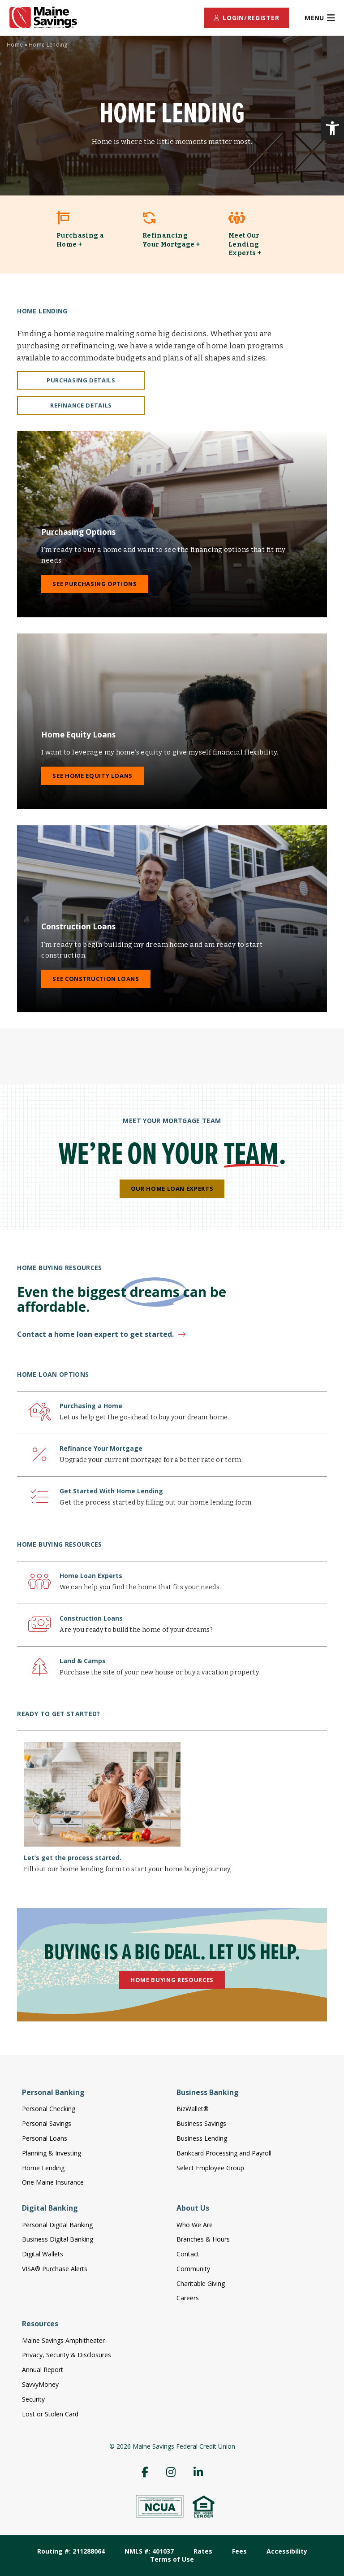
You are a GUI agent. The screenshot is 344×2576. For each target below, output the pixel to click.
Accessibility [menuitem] (287, 2551)
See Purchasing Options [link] (94, 584)
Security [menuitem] (33, 2399)
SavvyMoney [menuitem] (40, 2384)
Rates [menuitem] (203, 2551)
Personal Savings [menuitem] (46, 2123)
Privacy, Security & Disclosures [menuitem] (66, 2354)
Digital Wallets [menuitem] (42, 2254)
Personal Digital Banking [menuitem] (57, 2224)
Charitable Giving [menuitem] (200, 2283)
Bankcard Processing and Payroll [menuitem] (223, 2153)
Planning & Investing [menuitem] (51, 2153)
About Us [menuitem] (192, 2208)
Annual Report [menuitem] (42, 2369)
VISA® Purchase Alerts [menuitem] (54, 2268)
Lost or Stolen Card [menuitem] (50, 2414)
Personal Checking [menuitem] (48, 2108)
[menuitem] (246, 18)
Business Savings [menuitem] (201, 2123)
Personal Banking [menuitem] (53, 2092)
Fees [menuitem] (239, 2551)
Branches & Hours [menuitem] (203, 2239)
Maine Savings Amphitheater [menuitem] (63, 2340)
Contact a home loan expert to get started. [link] (95, 1334)
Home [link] (15, 44)
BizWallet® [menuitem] (192, 2108)
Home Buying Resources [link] (172, 1980)
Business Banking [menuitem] (207, 2092)
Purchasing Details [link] (81, 380)
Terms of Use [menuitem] (172, 2559)
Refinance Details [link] (81, 405)
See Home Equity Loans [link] (92, 776)
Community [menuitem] (193, 2268)
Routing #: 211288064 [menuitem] (71, 2551)
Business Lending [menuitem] (201, 2138)
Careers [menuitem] (187, 2298)
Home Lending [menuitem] (43, 2168)
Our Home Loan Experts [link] (172, 1188)
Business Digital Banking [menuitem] (57, 2239)
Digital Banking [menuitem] (50, 2208)
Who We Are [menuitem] (194, 2224)
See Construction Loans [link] (95, 979)
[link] (332, 128)
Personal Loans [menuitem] (44, 2138)
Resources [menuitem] (40, 2324)
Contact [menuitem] (187, 2254)
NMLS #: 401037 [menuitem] (149, 2551)
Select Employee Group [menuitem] (210, 2168)
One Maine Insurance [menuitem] (53, 2182)
